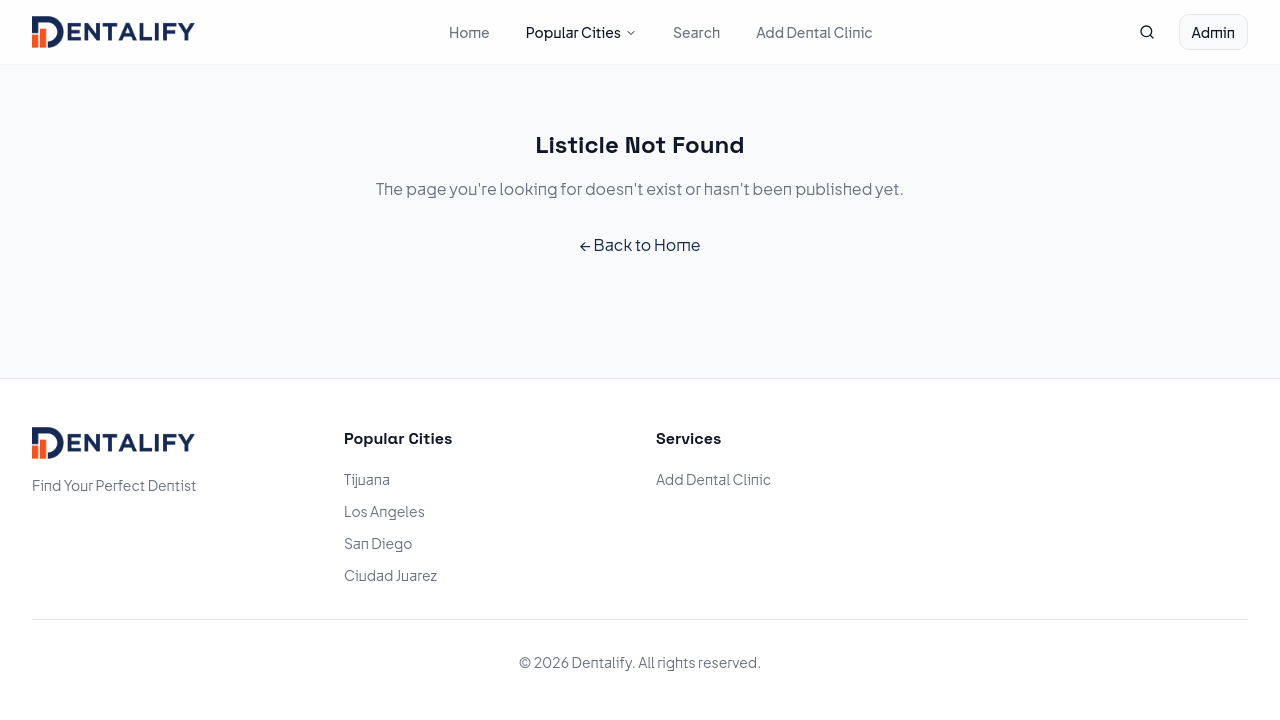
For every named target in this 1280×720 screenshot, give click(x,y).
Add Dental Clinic (814, 32)
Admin (1213, 32)
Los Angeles (384, 511)
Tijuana (367, 479)
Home (469, 32)
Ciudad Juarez (390, 575)
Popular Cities (581, 32)
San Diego (378, 543)
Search (696, 32)
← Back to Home (639, 244)
